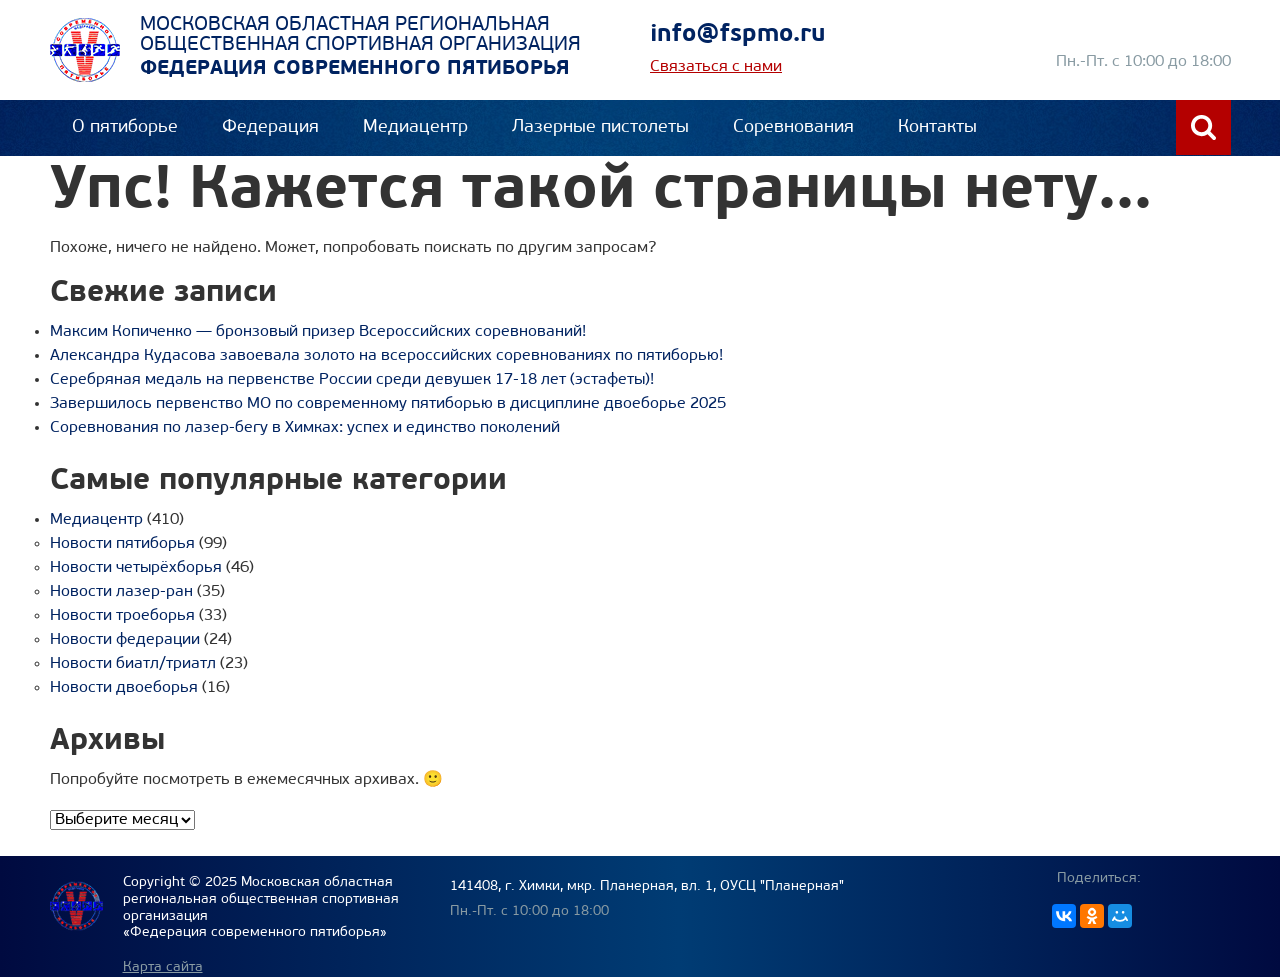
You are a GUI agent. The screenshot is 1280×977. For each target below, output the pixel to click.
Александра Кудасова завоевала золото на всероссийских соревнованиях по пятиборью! (386, 356)
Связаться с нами (716, 67)
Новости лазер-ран (121, 592)
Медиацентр (415, 127)
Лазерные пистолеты (600, 127)
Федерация (270, 127)
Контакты (937, 127)
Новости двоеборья (124, 688)
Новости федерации (125, 640)
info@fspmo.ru (737, 35)
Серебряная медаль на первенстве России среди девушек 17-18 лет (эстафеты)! (352, 380)
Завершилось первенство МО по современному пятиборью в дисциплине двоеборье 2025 (388, 404)
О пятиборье (125, 127)
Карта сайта (163, 967)
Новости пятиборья (122, 544)
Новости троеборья (122, 616)
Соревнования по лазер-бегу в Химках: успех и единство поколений (305, 428)
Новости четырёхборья (136, 568)
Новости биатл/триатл (133, 664)
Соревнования (793, 127)
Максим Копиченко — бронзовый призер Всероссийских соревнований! (318, 332)
